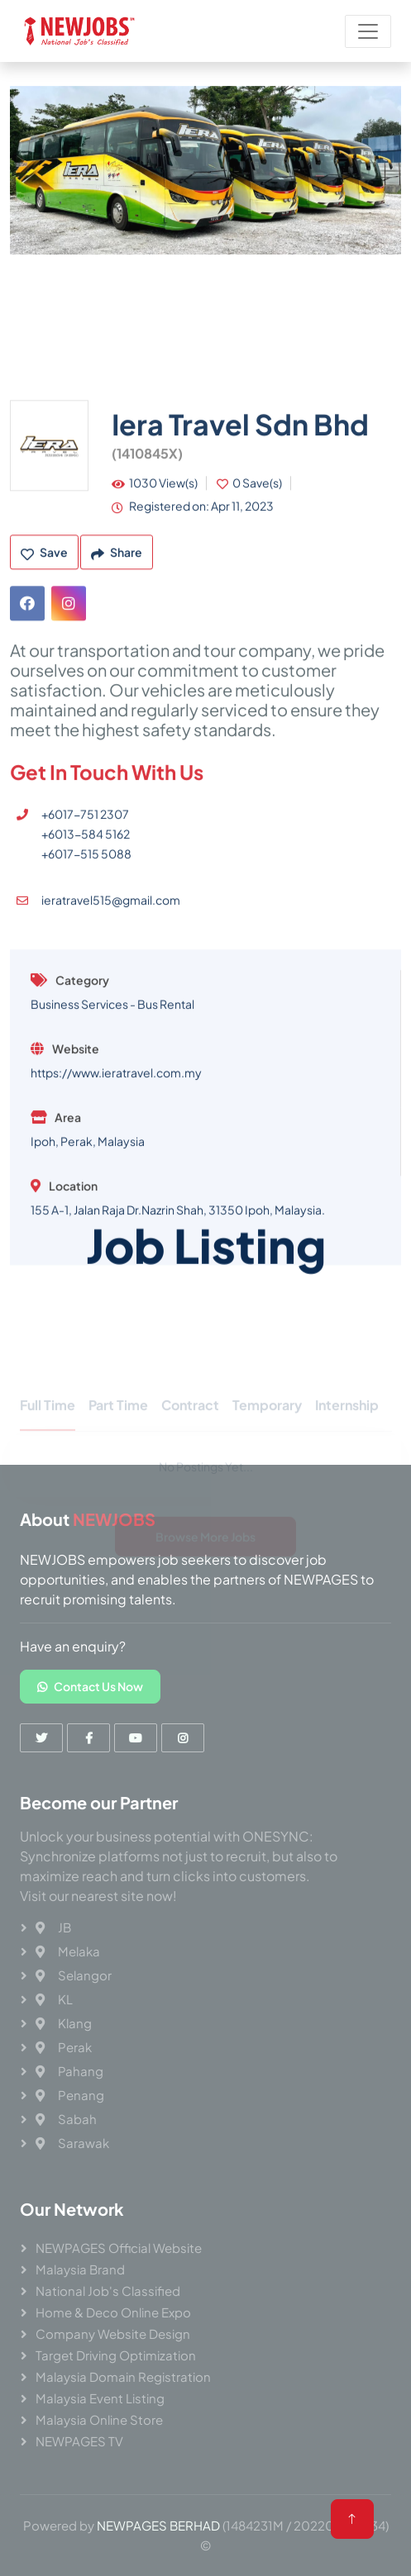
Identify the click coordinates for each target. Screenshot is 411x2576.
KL (54, 1999)
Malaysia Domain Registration (123, 2376)
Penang (70, 2095)
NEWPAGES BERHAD (158, 2525)
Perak (64, 2047)
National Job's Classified (108, 2290)
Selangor (74, 1975)
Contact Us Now (90, 1686)
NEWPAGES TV (79, 2441)
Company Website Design (113, 2333)
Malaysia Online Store (99, 2419)
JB (53, 1927)
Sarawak (72, 2143)
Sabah (66, 2119)
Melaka (68, 1951)
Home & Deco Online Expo (113, 2312)
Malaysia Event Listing (100, 2398)
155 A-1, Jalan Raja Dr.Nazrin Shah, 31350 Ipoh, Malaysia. (178, 1336)
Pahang (69, 2071)
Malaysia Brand (80, 2269)
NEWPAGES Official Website (119, 2247)
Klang (64, 2023)
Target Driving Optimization (116, 2355)
